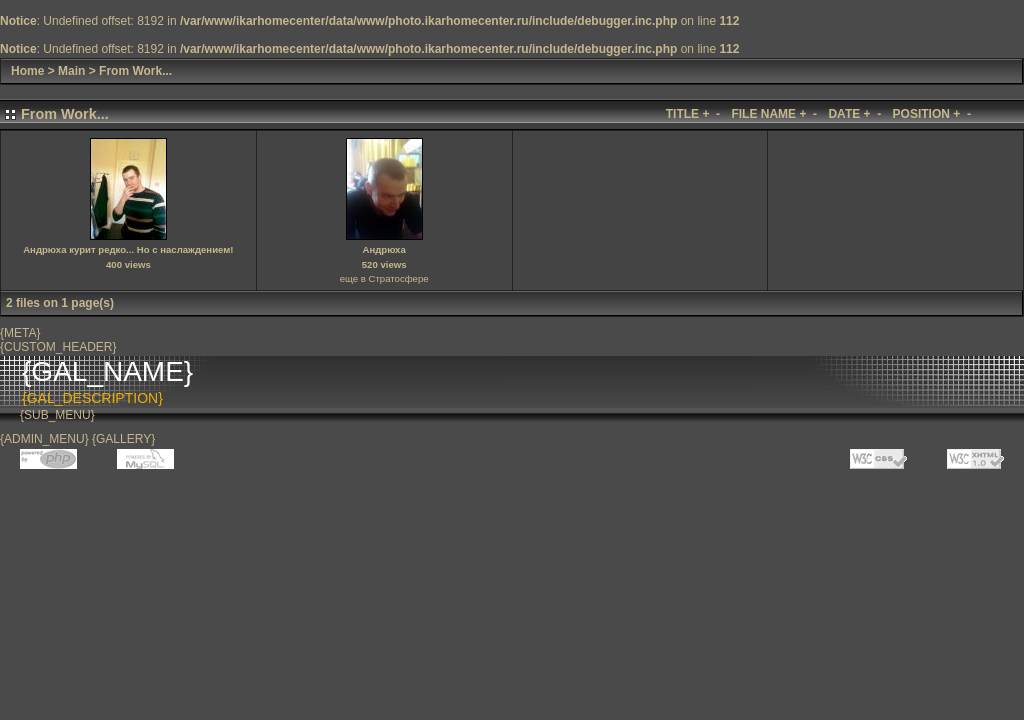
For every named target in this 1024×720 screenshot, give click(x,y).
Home (27, 71)
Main (71, 71)
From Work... (135, 71)
